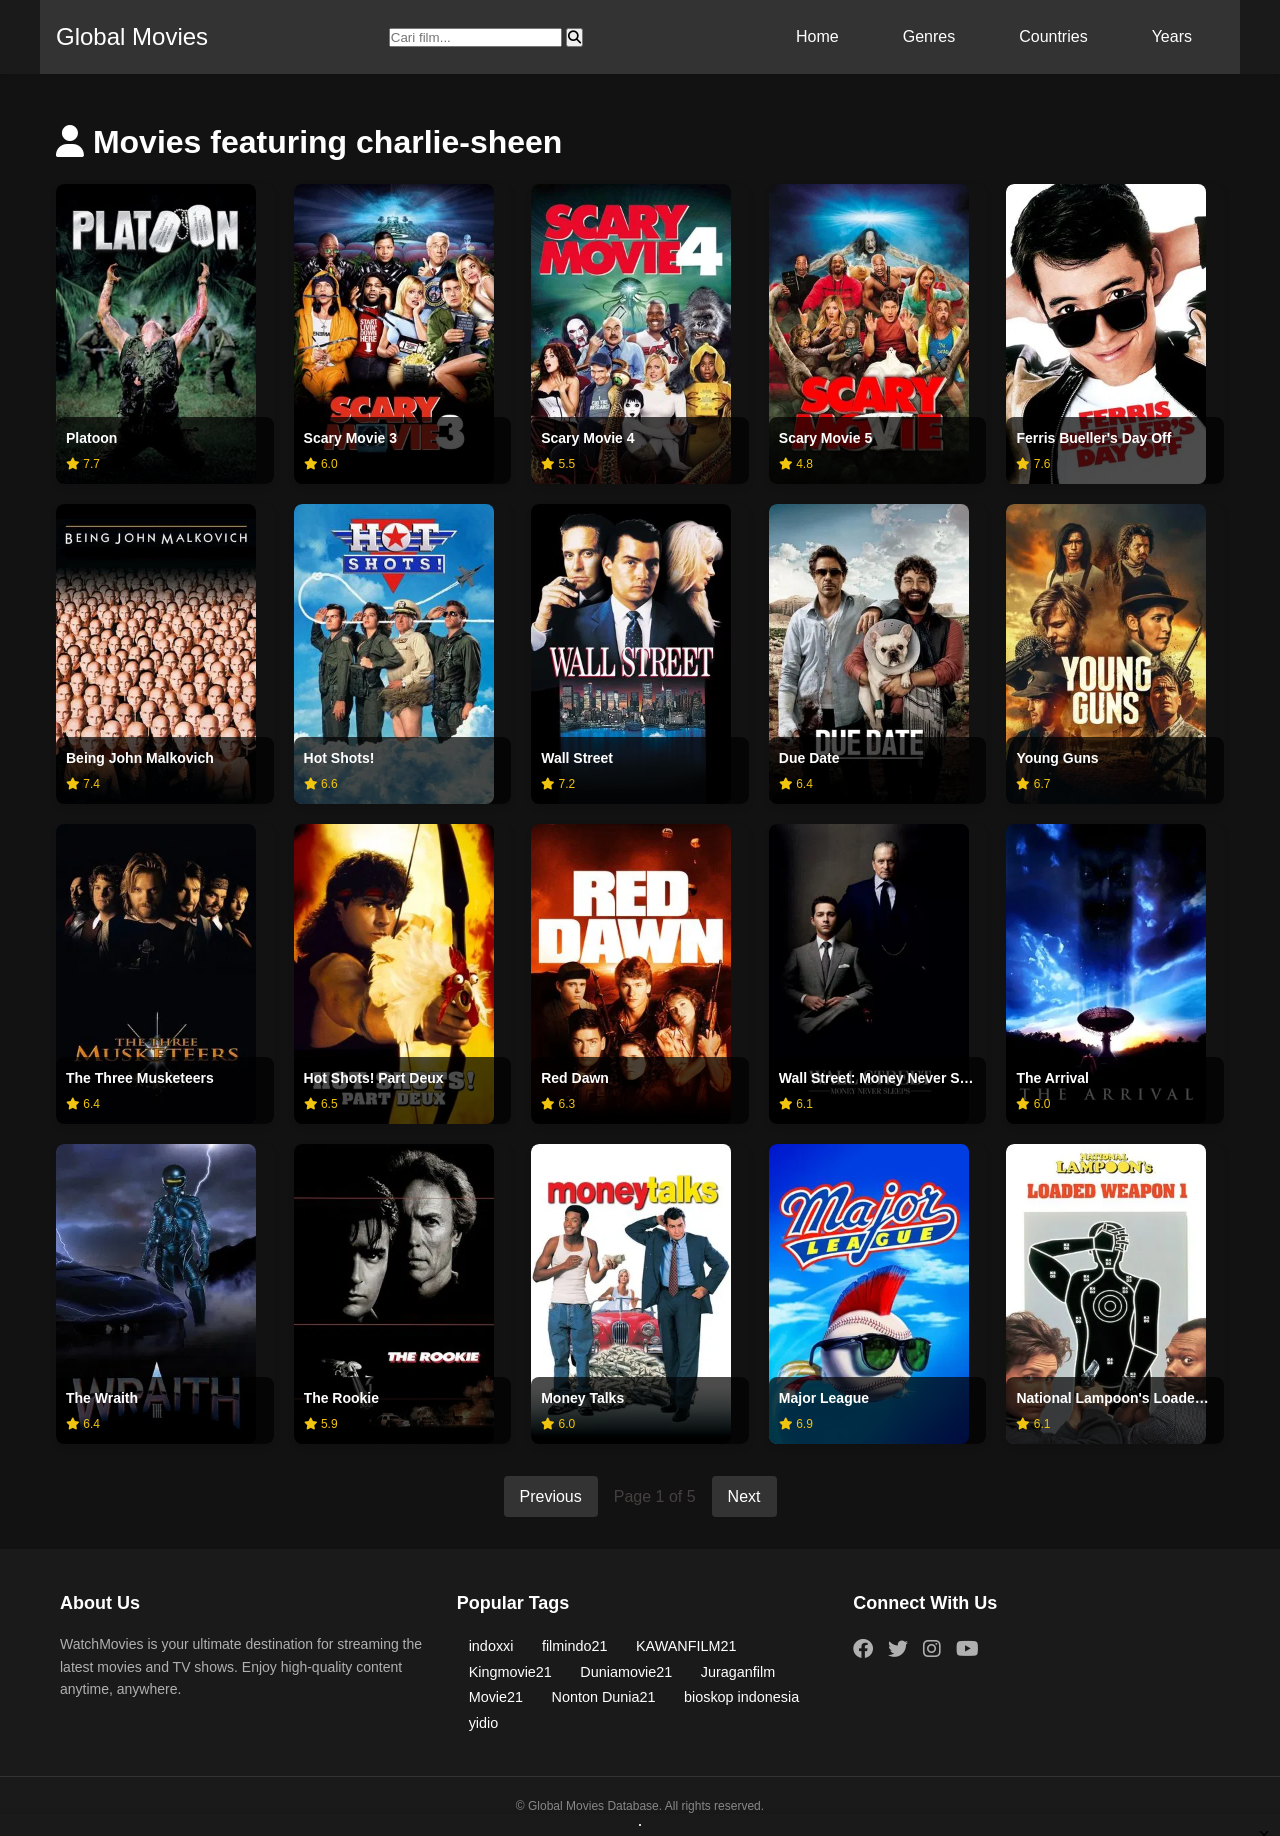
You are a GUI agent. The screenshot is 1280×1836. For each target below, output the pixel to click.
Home (817, 36)
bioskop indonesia (741, 1697)
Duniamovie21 (626, 1672)
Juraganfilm (738, 1672)
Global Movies (132, 36)
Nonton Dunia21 (604, 1697)
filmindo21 (575, 1646)
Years (1172, 36)
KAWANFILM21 (686, 1646)
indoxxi (491, 1646)
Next (744, 1496)
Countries (1053, 36)
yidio (484, 1723)
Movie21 (496, 1697)
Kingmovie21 (510, 1672)
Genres (929, 36)
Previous (551, 1496)
